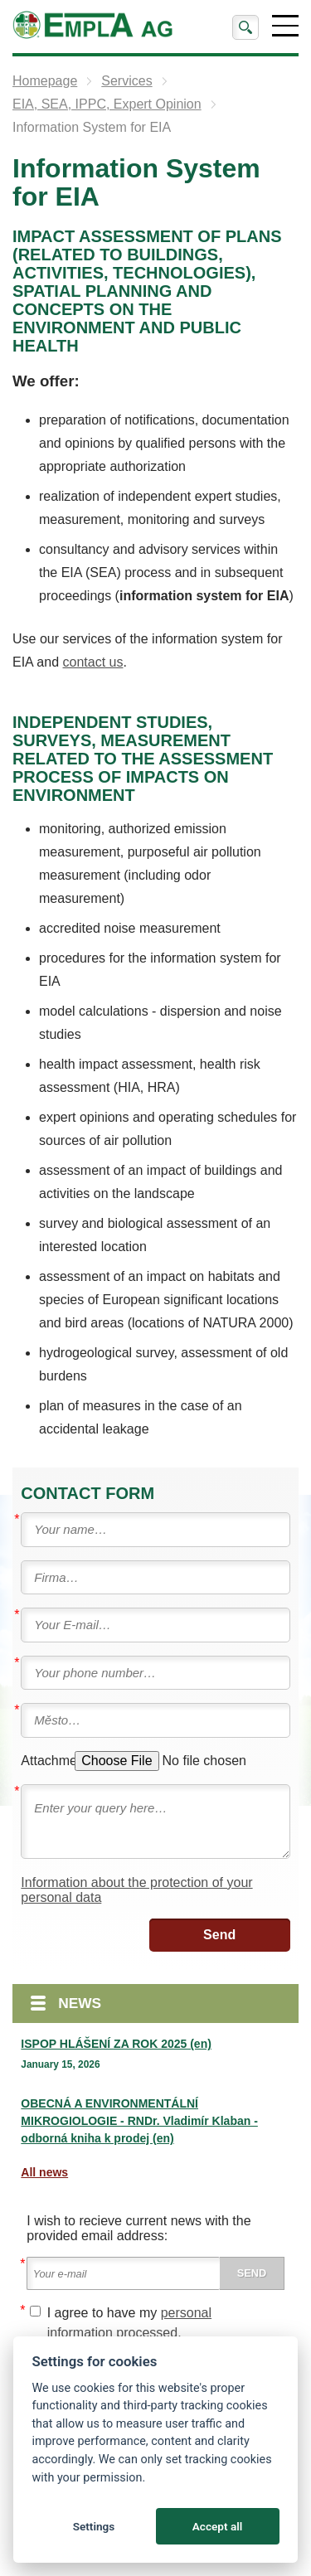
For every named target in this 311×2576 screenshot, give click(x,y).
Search (245, 27)
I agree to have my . (129, 2323)
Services (126, 81)
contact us (93, 662)
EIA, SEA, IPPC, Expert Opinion (107, 104)
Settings (94, 2526)
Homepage (44, 81)
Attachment (46, 1761)
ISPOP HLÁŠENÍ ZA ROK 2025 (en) (116, 2043)
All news (44, 2172)
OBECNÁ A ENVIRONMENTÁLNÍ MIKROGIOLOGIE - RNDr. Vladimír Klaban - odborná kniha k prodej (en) (139, 2121)
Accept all (217, 2526)
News (79, 2003)
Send (219, 1935)
